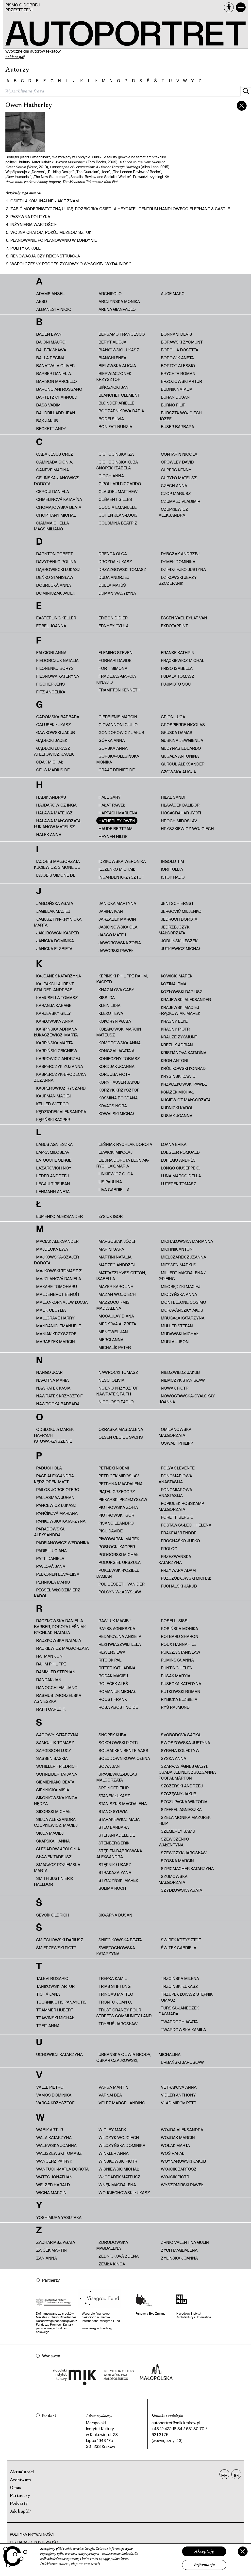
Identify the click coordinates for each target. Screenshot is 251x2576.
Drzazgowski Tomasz (122, 569)
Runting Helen (177, 1667)
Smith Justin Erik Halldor (53, 1881)
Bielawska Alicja (117, 365)
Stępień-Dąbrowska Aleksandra (119, 1853)
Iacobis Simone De (55, 875)
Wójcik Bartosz (179, 2169)
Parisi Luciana (51, 1550)
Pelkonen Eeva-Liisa (57, 1574)
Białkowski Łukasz (119, 349)
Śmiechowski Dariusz (59, 1939)
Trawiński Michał (55, 2017)
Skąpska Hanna (53, 1841)
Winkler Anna (114, 2153)
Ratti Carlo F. (51, 1709)
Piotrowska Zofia (118, 1507)
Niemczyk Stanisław (183, 1380)
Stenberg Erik (114, 1843)
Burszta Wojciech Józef (180, 415)
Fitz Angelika (50, 691)
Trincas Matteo (116, 1994)
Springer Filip (114, 1787)
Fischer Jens (50, 684)
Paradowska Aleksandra (49, 1532)
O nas (15, 2488)
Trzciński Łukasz (179, 1986)
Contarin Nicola (179, 454)
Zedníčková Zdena (119, 2256)
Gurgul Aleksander (182, 764)
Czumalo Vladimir (180, 501)
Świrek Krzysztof (181, 1939)
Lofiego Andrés (178, 1160)
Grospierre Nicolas (183, 724)
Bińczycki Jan (114, 387)
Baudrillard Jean (55, 412)
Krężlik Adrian (177, 1044)
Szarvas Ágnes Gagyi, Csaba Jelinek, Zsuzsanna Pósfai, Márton (187, 1772)
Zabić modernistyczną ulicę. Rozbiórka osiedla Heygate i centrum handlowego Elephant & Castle (120, 208)
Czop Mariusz (176, 493)
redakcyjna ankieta (120, 1636)
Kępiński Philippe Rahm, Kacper (122, 978)
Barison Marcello (56, 381)
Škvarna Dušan (115, 1915)
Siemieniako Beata (55, 1782)
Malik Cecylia (51, 1310)
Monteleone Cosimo (183, 1302)
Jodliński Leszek (179, 940)
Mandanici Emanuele (58, 1325)
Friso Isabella (177, 668)
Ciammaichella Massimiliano (51, 526)
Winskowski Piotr (118, 2161)
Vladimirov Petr (178, 2102)
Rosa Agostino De (118, 1707)
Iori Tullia (172, 869)
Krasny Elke (174, 1021)
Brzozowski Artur (181, 381)
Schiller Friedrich (57, 1766)
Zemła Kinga (112, 2263)
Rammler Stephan (55, 1671)
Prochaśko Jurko (180, 1540)
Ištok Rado (173, 877)
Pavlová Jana (50, 1566)
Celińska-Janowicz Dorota (56, 480)
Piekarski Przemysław (123, 1499)
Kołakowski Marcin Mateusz (118, 1032)
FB (224, 2475)
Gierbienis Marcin (118, 716)
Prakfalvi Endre (178, 1532)
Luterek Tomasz (178, 1183)
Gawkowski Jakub (55, 732)
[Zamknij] (243, 2551)
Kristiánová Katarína (183, 1052)
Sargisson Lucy (53, 1750)
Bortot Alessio (178, 365)
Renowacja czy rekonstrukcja (45, 256)
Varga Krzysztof (55, 2102)
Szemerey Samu (178, 1831)
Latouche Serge (53, 1160)
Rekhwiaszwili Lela (120, 1644)
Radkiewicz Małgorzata (62, 1648)
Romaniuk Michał (117, 1691)
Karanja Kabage (53, 1005)
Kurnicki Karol (177, 1107)
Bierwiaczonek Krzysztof (113, 376)
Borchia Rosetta (179, 349)
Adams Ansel (50, 293)
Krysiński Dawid (178, 1076)
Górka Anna (112, 740)
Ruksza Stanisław (180, 1652)
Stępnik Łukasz (115, 1864)
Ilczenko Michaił (117, 869)
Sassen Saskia (52, 1758)
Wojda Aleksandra (182, 2129)
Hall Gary (110, 797)
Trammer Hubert (54, 2009)
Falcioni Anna (51, 652)
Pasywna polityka (30, 216)
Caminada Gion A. (54, 462)
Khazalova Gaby (116, 989)
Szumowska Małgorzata (173, 1879)
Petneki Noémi (114, 1468)
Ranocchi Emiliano (57, 1687)
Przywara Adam (178, 1570)
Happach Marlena (118, 812)
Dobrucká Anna (53, 585)
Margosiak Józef (117, 1241)
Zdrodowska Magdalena (112, 2245)
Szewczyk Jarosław (184, 1852)
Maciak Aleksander (57, 1241)
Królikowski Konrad (183, 1068)
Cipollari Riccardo (120, 483)
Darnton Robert (54, 553)
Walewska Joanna (56, 2145)
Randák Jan (48, 1679)
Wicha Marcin (51, 2192)
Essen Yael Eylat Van (184, 617)
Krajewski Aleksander (186, 999)
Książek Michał (177, 1092)
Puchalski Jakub (179, 1586)
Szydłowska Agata (181, 1890)
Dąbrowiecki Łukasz (58, 569)
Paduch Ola (49, 1468)
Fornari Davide (115, 660)
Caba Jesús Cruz (54, 454)
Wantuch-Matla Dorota (62, 2169)
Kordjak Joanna (116, 1066)
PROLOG (169, 1548)
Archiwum (20, 2480)
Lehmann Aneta (53, 1191)
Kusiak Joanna (176, 1115)
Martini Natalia (115, 1257)
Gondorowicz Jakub (121, 732)
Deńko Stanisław (54, 577)
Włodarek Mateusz (119, 2176)
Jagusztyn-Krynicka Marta (58, 922)
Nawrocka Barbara (58, 1403)
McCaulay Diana (116, 1316)
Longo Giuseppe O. (180, 1168)
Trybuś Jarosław (118, 2023)
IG (236, 2475)
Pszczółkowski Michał (186, 1578)
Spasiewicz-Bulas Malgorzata (116, 1777)
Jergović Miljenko (181, 911)
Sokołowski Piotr (118, 1742)
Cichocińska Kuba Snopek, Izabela (117, 465)
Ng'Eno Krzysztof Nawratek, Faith (117, 1391)
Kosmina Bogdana (118, 1097)
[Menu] (241, 7)
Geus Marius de (53, 769)
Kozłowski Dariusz (181, 991)
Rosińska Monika (179, 1628)
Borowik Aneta (177, 357)
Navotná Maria (52, 1380)
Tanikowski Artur (55, 1986)
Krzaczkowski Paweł (184, 1084)
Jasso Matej (112, 934)
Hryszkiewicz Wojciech (187, 828)
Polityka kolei (26, 248)
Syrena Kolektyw (180, 1750)
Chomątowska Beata (58, 507)
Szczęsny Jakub (178, 1793)
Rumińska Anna (177, 1660)
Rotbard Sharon (179, 1636)
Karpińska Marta (54, 1042)
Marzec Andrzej (117, 1264)
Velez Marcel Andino (122, 2102)
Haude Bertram (116, 828)
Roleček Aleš (113, 1683)
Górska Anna (113, 748)
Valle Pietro (50, 2087)
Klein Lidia (109, 1005)
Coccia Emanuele (118, 507)
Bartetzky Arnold (56, 397)
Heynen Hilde (113, 836)
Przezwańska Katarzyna (175, 1559)
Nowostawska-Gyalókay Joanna (187, 1398)
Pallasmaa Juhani (55, 1497)
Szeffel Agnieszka (181, 1809)
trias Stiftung (115, 1986)
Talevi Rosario (52, 1978)
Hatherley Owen (117, 820)
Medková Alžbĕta (117, 1323)
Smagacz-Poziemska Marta (57, 1867)
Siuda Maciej (50, 1833)
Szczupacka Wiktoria (184, 1801)
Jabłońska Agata (54, 903)
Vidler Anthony (178, 2095)
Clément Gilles (115, 499)
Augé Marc (172, 293)
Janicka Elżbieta (54, 948)
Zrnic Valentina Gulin (185, 2242)
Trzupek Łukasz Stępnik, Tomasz (186, 1997)
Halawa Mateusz (54, 812)
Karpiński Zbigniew (56, 1050)
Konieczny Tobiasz (119, 1058)
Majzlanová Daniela (58, 1278)
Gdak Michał (49, 762)
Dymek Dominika (178, 561)
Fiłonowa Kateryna (57, 676)
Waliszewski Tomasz (59, 2153)
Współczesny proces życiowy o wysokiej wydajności (71, 263)
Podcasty (19, 2503)
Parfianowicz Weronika (62, 1542)
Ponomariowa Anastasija (175, 1478)
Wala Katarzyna (54, 2137)
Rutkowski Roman (180, 1691)
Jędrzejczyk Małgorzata (174, 930)
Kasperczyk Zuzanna (59, 1066)
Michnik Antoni (177, 1249)
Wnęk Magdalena (117, 2184)
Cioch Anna (111, 475)
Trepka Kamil (113, 1978)
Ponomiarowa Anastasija (175, 1492)
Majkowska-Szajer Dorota (56, 1260)
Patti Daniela (50, 1558)
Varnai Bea (110, 2095)
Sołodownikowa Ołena (124, 1758)
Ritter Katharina (117, 1667)
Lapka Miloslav (52, 1152)
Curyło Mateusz (179, 477)
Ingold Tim (172, 861)
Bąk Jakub (47, 420)
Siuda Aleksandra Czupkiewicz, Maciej (56, 1822)
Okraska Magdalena (121, 1429)
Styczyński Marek (118, 1880)
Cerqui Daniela (52, 491)
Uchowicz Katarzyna (59, 2054)
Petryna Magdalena (121, 1483)
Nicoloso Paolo (116, 1401)
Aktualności (22, 2472)
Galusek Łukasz (53, 724)
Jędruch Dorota (179, 919)
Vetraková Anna (179, 2087)
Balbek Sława (51, 349)
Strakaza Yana (115, 1872)
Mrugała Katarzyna (182, 1318)
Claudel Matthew (118, 491)
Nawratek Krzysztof (59, 1395)
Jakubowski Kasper (57, 932)
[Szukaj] (245, 91)
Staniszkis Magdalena (123, 1803)
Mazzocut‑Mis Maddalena (113, 1305)
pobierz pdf (14, 57)
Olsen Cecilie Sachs (121, 1437)
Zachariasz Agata (55, 2242)
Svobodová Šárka (181, 1734)
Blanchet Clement (119, 395)
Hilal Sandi (173, 797)
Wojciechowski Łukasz (124, 2192)
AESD (41, 301)
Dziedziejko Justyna (183, 569)
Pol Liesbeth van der (122, 1584)
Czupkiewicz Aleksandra (173, 512)
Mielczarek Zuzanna (183, 1257)
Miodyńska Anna (179, 1294)
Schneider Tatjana (56, 1774)
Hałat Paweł (112, 805)
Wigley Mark (112, 2129)
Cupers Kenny (176, 469)
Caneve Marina (52, 469)
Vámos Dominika (53, 2095)
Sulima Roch (112, 1888)
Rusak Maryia (175, 1675)
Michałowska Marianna (187, 1241)
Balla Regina (50, 357)
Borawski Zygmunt (182, 342)
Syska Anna (173, 1758)
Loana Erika (173, 1144)
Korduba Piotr (114, 1074)
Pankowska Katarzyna (60, 1521)
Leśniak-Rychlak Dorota (125, 1144)
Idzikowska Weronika (122, 861)
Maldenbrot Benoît (58, 1294)
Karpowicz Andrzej (58, 1058)
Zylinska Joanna (179, 2258)
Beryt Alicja (112, 342)
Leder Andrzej (52, 1175)
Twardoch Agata (179, 2021)
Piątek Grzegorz (117, 1491)
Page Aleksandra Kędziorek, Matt (54, 1478)
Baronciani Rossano (59, 389)
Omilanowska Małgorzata (175, 1432)
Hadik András (51, 797)
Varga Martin (113, 2087)
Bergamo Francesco (122, 334)
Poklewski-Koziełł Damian (117, 1573)
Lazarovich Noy (53, 1168)
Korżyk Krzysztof (119, 1090)
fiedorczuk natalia (57, 660)
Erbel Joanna (51, 625)
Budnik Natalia (176, 389)
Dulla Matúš (112, 585)
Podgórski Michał (118, 1554)
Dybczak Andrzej (180, 553)
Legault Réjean (53, 1183)
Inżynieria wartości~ (33, 224)
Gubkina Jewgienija (182, 740)
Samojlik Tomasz (55, 1742)
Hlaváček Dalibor (180, 805)
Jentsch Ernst (177, 903)
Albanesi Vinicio (53, 309)
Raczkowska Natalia (58, 1640)
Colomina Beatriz (118, 523)
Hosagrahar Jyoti (181, 812)
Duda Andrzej (114, 577)
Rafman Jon (49, 1656)
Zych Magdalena (179, 2250)
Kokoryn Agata (115, 1021)
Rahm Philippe (51, 1664)
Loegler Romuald (180, 1152)
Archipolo (110, 293)
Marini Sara (111, 1249)
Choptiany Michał (56, 515)
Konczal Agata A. (117, 1050)
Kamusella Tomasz (57, 997)
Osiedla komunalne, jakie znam (44, 200)
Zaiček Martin (51, 2250)
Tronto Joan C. (115, 2002)
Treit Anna (48, 2025)
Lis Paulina (110, 1181)
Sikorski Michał (53, 1811)
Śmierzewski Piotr (56, 1947)
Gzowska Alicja (178, 771)
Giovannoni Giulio (118, 724)
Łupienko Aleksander (59, 1216)
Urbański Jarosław (182, 2062)
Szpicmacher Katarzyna (187, 1868)
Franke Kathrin (177, 652)
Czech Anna (174, 485)
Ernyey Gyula (114, 625)
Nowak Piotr (174, 1388)
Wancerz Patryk (54, 2161)
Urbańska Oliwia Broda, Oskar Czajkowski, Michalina (138, 2057)
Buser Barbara (177, 426)
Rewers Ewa (112, 1652)
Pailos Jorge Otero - (59, 1489)
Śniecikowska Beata (120, 1939)
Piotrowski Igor (116, 1515)
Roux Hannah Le (178, 1644)
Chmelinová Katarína (59, 499)
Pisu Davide (111, 1530)
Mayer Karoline (116, 1286)
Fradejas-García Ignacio (116, 679)
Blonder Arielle (116, 403)
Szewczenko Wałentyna (174, 1842)
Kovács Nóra (113, 1105)
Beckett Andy (51, 428)
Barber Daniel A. (54, 373)
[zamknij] (242, 106)
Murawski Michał (180, 1333)
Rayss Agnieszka (117, 1628)
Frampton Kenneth (119, 690)
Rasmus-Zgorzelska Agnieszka (57, 1698)
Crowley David (177, 462)
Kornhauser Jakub (119, 1082)
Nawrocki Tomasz (118, 1372)
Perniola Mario (53, 1582)
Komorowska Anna (120, 1042)
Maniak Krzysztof (56, 1333)
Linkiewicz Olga (116, 1173)
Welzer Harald (53, 2184)
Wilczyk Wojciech (119, 2137)
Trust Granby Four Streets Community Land (124, 2012)
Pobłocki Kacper (117, 1546)
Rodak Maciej (113, 1675)
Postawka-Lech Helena (186, 1525)
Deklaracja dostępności (34, 2542)
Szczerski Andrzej (182, 1785)
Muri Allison (175, 1341)
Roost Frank (113, 1699)
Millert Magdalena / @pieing (182, 1275)
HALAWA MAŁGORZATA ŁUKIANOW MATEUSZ (57, 823)
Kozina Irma (173, 983)
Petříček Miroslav (119, 1475)
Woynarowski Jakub (183, 2161)
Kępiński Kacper (53, 1119)
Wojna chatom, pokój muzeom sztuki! (51, 232)
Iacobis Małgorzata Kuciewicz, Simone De (57, 864)
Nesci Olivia (111, 1380)
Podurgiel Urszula (120, 1562)
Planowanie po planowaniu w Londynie (53, 240)
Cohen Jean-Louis (118, 515)
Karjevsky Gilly (53, 1013)
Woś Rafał (172, 2153)
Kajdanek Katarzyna (58, 975)
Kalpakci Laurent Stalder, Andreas (54, 986)
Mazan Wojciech (117, 1294)
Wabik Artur (49, 2129)
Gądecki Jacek (51, 740)
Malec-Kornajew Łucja (62, 1302)
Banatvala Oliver (55, 365)
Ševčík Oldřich (52, 1915)
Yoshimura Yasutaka (59, 2217)
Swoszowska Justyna (185, 1742)
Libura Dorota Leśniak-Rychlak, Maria (122, 1163)
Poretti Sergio (177, 1517)
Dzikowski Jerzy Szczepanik (178, 580)
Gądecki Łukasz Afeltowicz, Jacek (54, 751)
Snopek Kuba (112, 1734)
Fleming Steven (116, 652)
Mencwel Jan (113, 1331)
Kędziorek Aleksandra (61, 1111)
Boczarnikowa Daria (121, 410)
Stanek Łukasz (114, 1795)
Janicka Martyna (117, 903)
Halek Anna (48, 834)
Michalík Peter (115, 1347)
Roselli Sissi (174, 1620)
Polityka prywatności (32, 2534)
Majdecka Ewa (52, 1249)
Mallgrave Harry (55, 1318)
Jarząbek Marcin (117, 919)
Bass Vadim (48, 405)
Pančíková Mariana (57, 1513)
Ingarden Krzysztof (121, 877)
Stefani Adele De (117, 1835)
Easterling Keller (56, 617)
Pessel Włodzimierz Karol (57, 1593)
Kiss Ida (107, 997)
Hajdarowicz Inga (56, 805)
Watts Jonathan (54, 2176)
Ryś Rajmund (175, 1707)
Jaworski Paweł (116, 950)
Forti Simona (113, 668)
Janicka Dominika (55, 940)
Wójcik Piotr (175, 2176)
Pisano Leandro (116, 1523)
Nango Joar (49, 1372)
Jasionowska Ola (118, 927)
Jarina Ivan (111, 911)
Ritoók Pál (110, 1660)
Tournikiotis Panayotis (61, 2002)
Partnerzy (20, 2496)
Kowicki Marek (176, 975)
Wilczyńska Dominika (122, 2145)
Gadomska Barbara (57, 716)
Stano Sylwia (113, 1811)
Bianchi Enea (112, 357)
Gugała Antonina (180, 756)
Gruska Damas (176, 732)
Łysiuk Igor (111, 1216)
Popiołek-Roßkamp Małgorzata (181, 1506)
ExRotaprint (174, 625)
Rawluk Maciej (115, 1620)
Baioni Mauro (51, 342)
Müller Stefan (177, 1325)
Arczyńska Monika (119, 301)
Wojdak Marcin (178, 2137)
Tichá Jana (48, 1994)
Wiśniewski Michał (119, 2169)
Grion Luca (173, 716)
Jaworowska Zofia (120, 942)
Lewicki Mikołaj (116, 1152)
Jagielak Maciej (53, 911)
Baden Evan (49, 334)
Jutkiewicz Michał (181, 948)
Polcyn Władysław (120, 1591)
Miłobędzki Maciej (180, 1286)
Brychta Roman (178, 373)
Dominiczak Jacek (55, 593)
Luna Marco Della (181, 1175)
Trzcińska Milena (180, 1978)
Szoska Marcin (177, 1860)
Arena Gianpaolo (117, 309)
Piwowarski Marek (119, 1538)
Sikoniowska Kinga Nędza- (55, 1800)
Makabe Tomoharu (56, 1286)
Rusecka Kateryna (181, 1683)
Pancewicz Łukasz (56, 1505)
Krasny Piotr (175, 1029)
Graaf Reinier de (117, 769)
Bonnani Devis (176, 334)
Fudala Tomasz (177, 676)
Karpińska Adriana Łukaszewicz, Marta (56, 1032)
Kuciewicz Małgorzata (186, 1099)
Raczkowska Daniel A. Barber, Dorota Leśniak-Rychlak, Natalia (60, 1626)
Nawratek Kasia (53, 1388)
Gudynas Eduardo (181, 748)
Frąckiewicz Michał (182, 660)
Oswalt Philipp (177, 1443)
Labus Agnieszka (54, 1144)
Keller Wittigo (52, 1103)
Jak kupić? (20, 2511)
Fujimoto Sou (176, 684)
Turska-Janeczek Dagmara (179, 2011)
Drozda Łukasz (115, 561)
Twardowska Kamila (183, 2029)
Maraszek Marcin (55, 1341)
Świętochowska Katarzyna (115, 1950)
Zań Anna (46, 2258)
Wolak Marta (175, 2145)
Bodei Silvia (111, 418)
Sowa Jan (109, 1766)
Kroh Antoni (174, 1060)
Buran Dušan (175, 397)
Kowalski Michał (117, 1113)
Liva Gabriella (114, 1189)
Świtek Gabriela (178, 1947)
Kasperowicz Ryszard (61, 1088)
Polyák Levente (178, 1468)
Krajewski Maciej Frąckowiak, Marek (179, 1010)
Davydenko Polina (56, 561)
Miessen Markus (178, 1264)
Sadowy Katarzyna (57, 1734)
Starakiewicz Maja (119, 1819)
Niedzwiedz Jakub (180, 1372)
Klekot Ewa (111, 1013)
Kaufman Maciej (53, 1095)
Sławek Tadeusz (54, 1856)
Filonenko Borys (55, 668)
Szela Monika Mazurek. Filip (185, 1820)
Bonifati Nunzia (115, 426)
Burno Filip (173, 405)
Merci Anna (111, 1339)
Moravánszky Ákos (182, 1310)
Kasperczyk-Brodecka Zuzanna (60, 1077)
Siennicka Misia (52, 1789)
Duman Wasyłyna (117, 593)
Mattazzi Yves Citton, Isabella (121, 1275)
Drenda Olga (113, 553)
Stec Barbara (114, 1827)
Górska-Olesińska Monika (117, 759)
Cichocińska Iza (116, 454)
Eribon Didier (113, 617)
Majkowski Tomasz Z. (59, 1270)
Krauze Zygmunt (179, 1036)
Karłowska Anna (54, 1021)
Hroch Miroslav (179, 820)
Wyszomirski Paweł (182, 2184)
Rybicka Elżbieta (179, 1699)
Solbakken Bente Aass (123, 1750)
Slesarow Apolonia (58, 1848)
